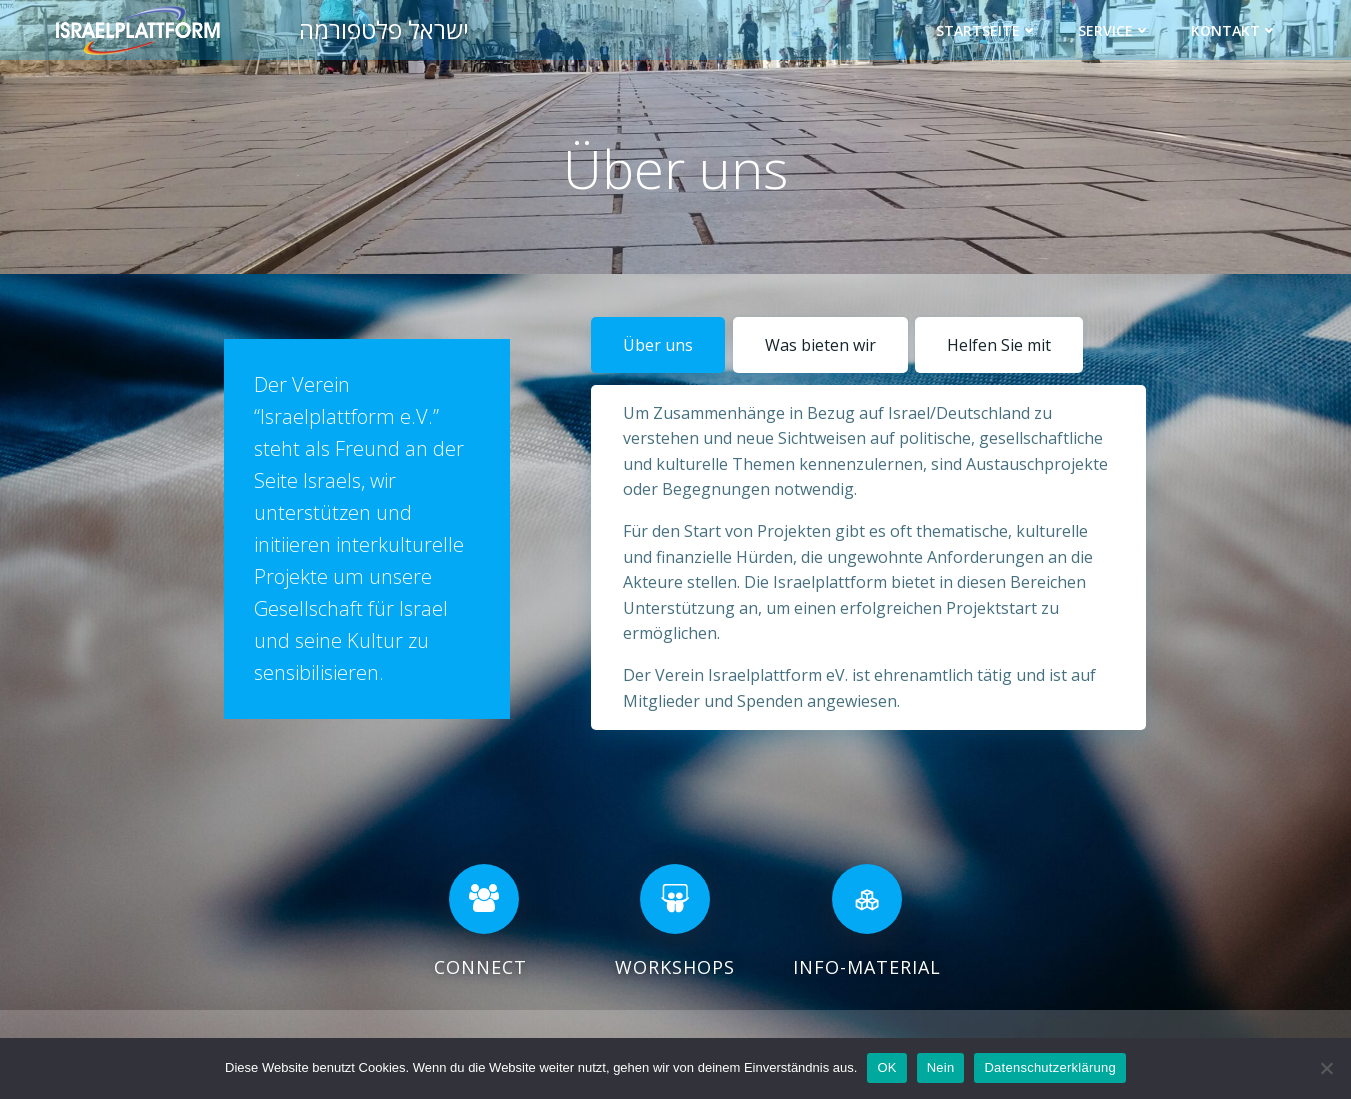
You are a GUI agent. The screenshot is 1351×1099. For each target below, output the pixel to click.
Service (1115, 29)
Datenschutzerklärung (1049, 1067)
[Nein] (1326, 1068)
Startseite (988, 29)
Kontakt (1235, 29)
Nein (941, 1067)
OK (886, 1067)
